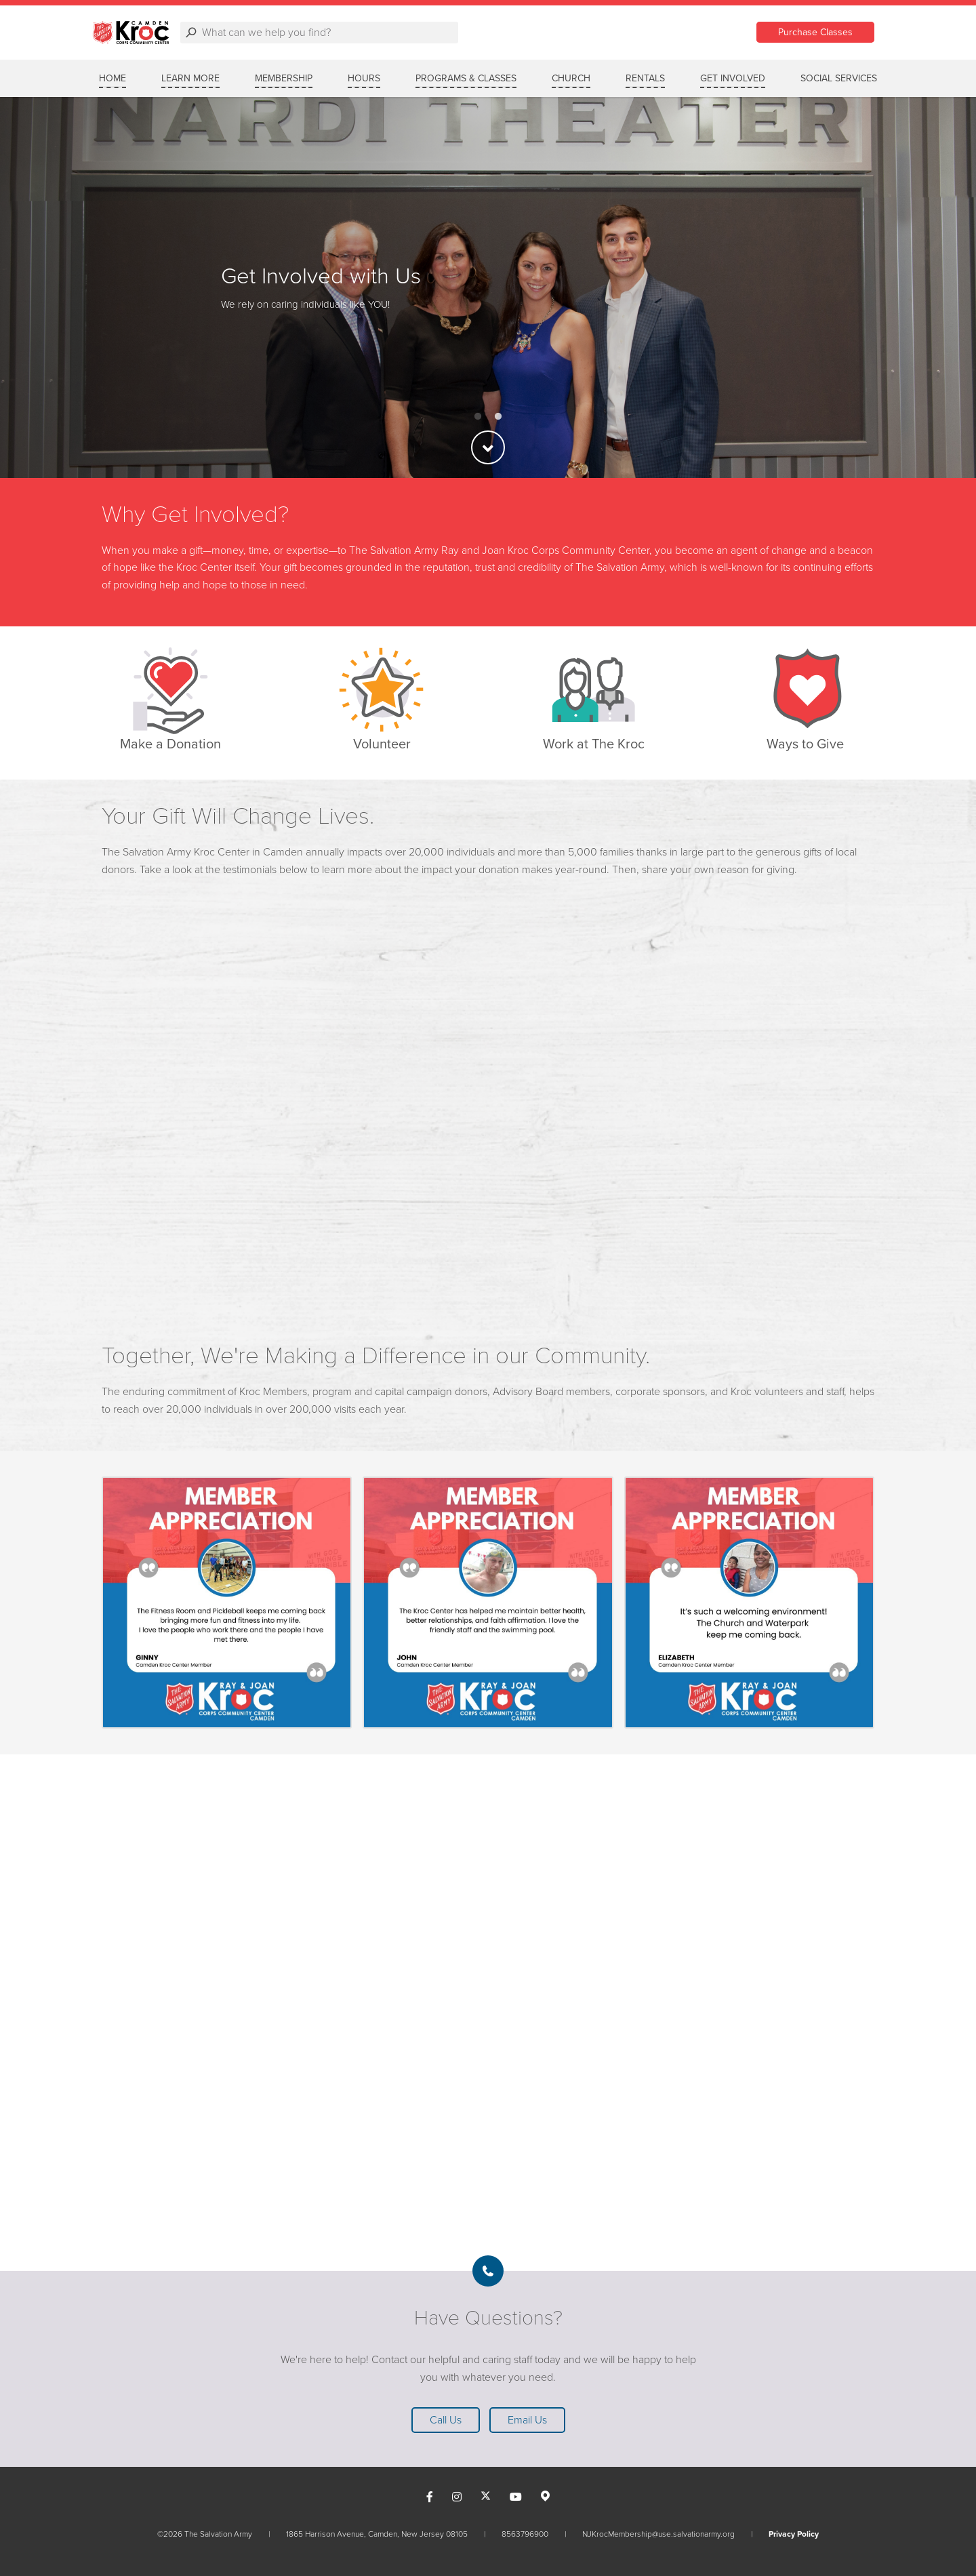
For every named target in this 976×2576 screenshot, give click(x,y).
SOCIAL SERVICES (838, 78)
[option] (488, 287)
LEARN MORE (190, 78)
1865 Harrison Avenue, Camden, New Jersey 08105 (377, 2534)
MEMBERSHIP (283, 78)
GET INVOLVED (732, 78)
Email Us (527, 2420)
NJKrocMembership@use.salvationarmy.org (658, 2534)
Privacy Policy (794, 2534)
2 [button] (498, 417)
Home (112, 78)
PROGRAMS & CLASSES (465, 78)
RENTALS (645, 78)
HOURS (364, 78)
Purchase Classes (815, 32)
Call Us (446, 2420)
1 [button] (478, 417)
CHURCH (571, 78)
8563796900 (525, 2534)
